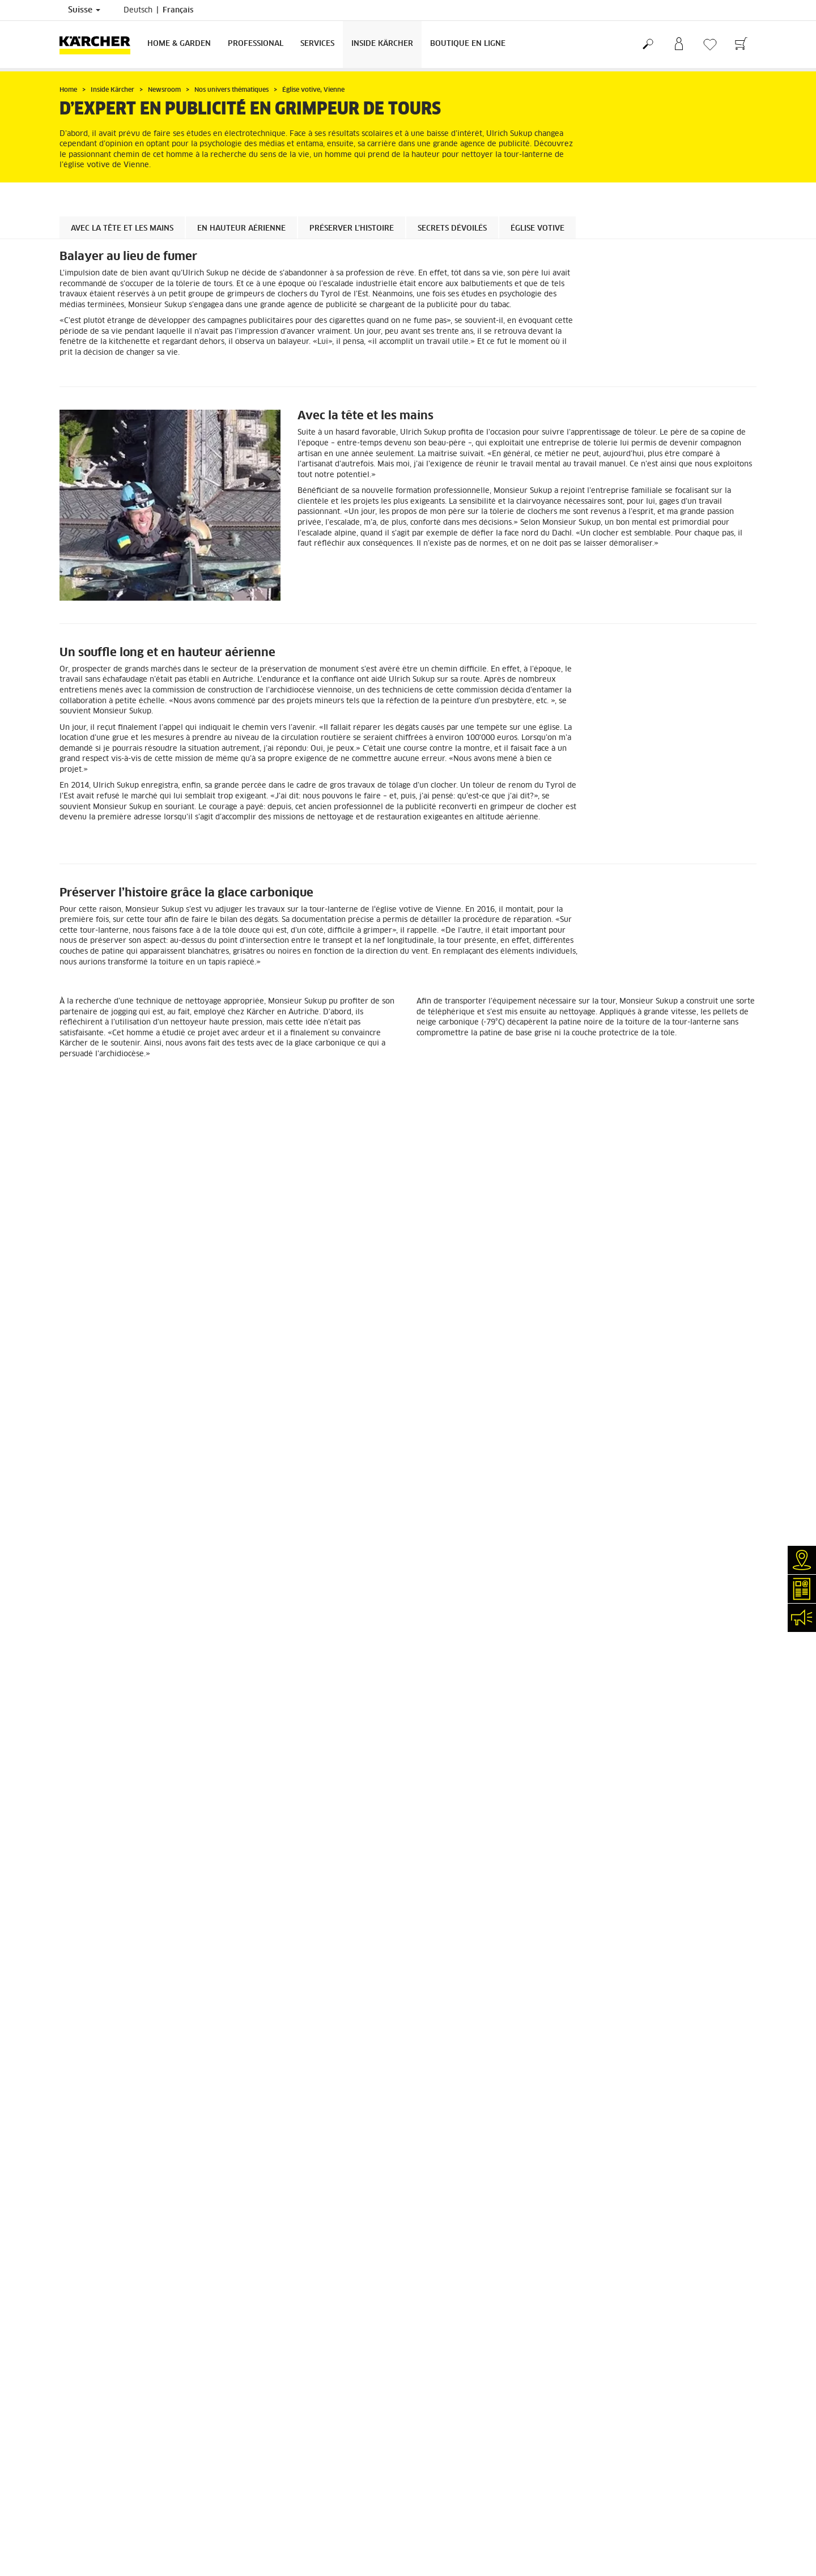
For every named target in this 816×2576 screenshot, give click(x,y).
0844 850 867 (346, 2144)
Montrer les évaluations (635, 1969)
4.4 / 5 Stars (616, 1942)
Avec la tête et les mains (122, 228)
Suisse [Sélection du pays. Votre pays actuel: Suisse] (84, 10)
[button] (394, 1350)
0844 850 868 (335, 2117)
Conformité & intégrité (97, 2174)
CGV (66, 1982)
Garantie (74, 1955)
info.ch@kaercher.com (300, 2177)
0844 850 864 (319, 2130)
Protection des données (455, 2051)
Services (317, 44)
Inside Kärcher (382, 44)
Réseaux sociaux (87, 2160)
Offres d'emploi (86, 2147)
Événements (80, 2119)
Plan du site (436, 2079)
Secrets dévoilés (452, 228)
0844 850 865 (278, 2163)
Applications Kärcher (95, 2133)
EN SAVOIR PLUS (101, 1836)
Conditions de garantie (454, 2065)
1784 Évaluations (624, 1955)
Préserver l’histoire (351, 228)
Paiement (75, 1941)
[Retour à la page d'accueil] (99, 44)
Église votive (537, 228)
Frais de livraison (89, 1914)
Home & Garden (179, 44)
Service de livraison (93, 1927)
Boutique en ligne (467, 44)
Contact (72, 2092)
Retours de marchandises (102, 1968)
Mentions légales (444, 2038)
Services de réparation (98, 2051)
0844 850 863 (346, 2103)
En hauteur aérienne (241, 228)
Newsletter (78, 2106)
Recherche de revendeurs (103, 2038)
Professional (255, 44)
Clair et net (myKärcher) (100, 2065)
